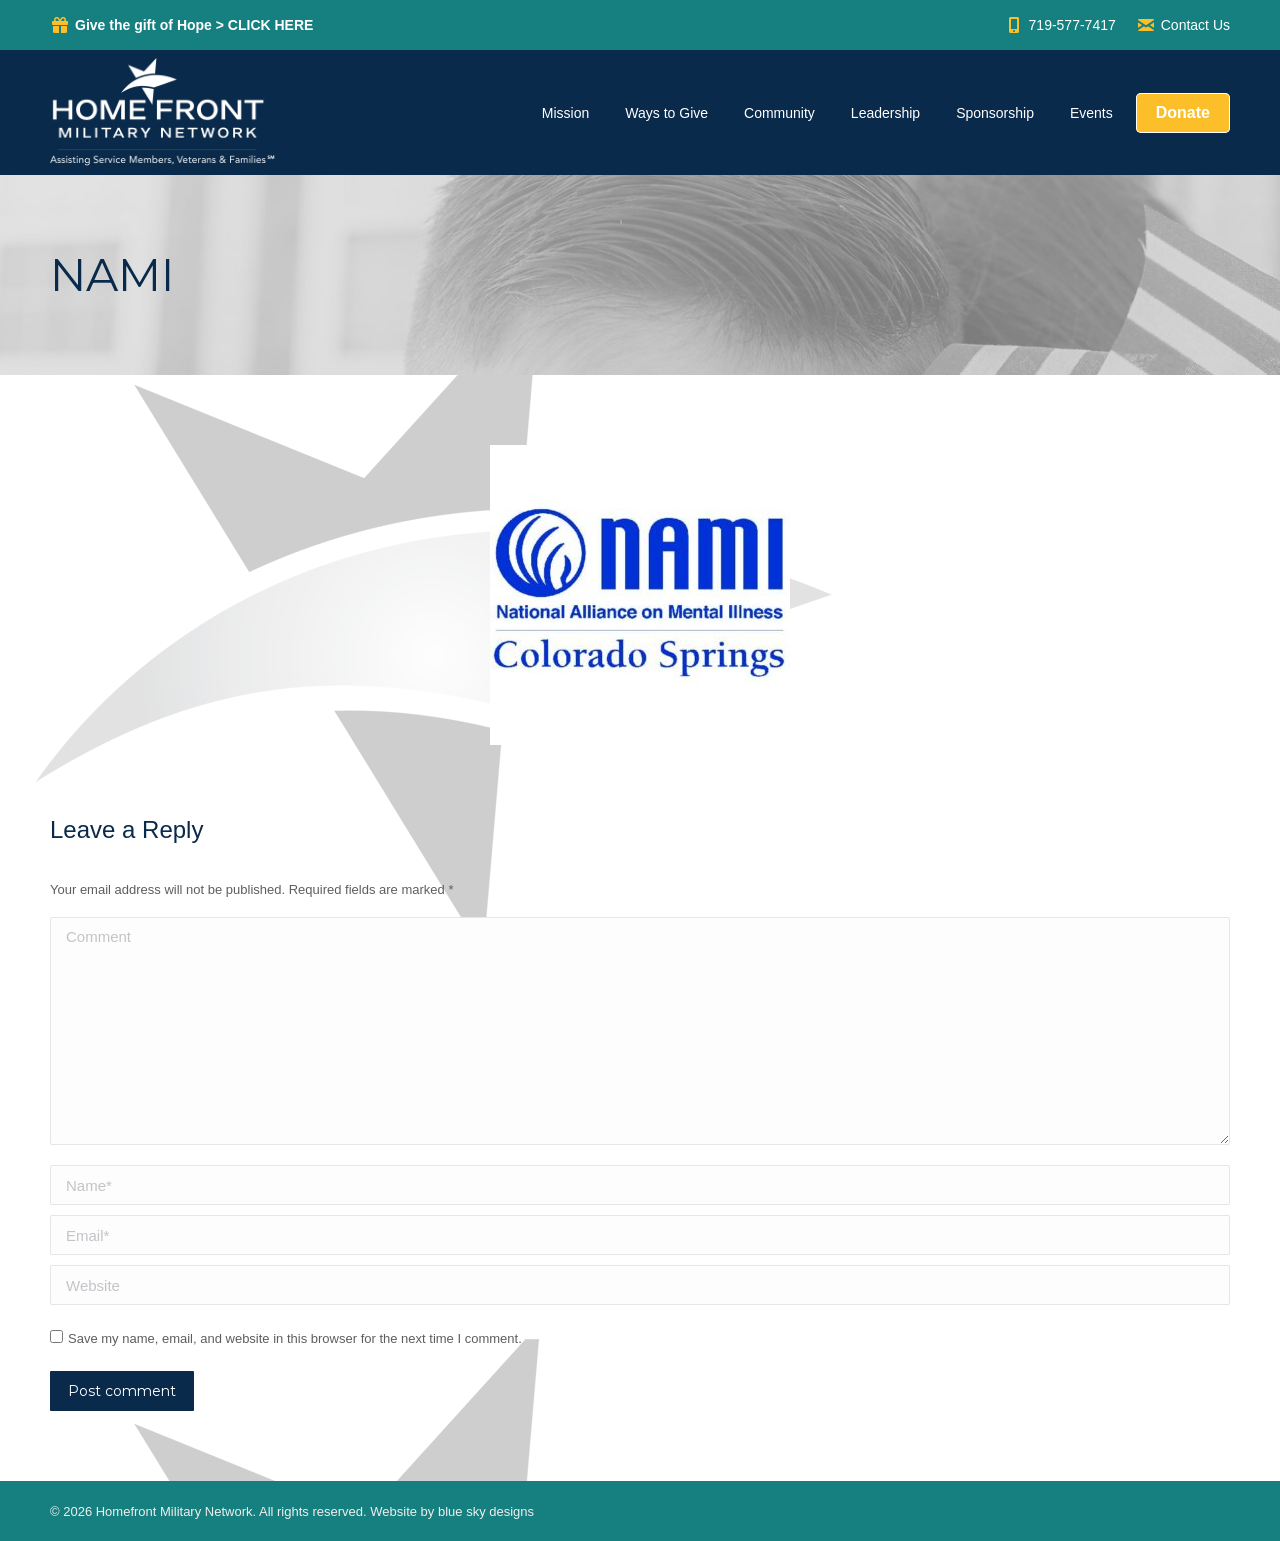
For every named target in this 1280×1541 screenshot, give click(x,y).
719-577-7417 (1060, 25)
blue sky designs (486, 1511)
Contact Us (1183, 25)
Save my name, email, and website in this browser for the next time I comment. (295, 1338)
